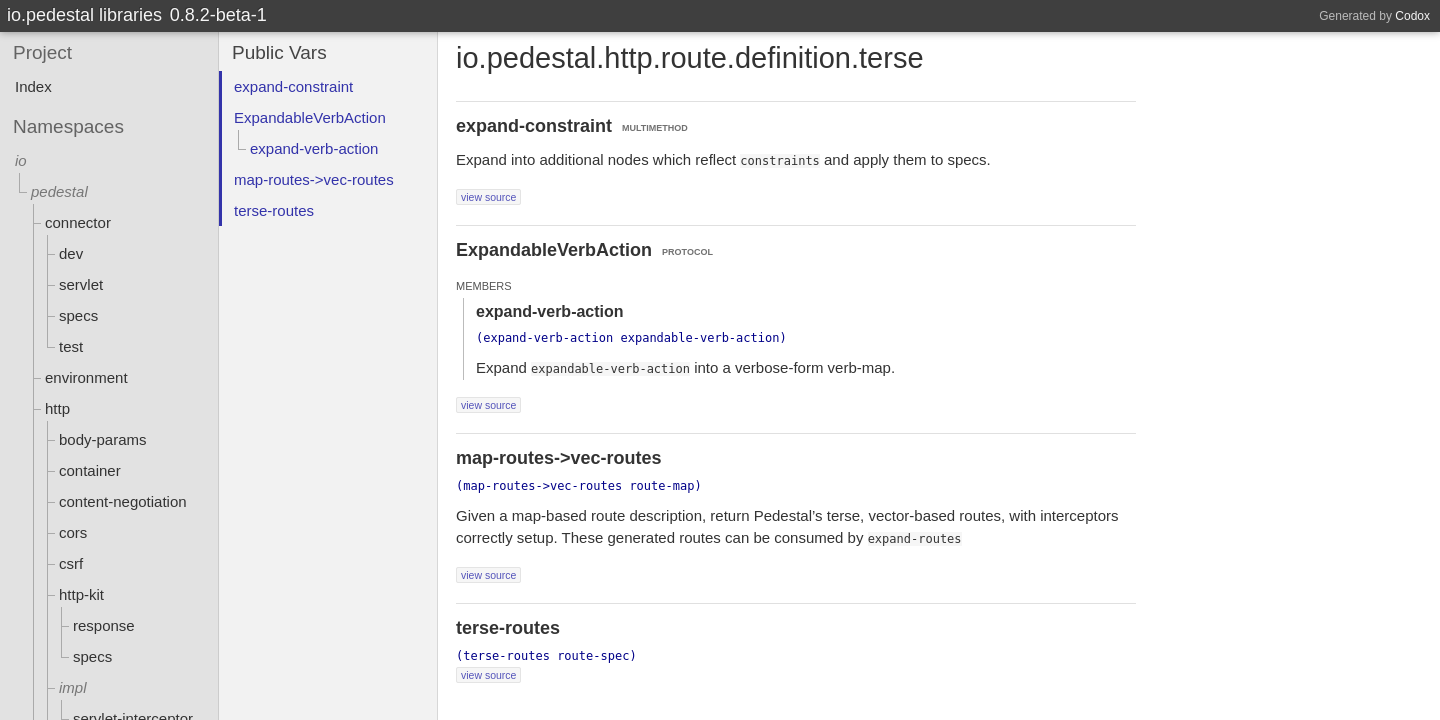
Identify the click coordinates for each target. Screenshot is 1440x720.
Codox (1412, 16)
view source (488, 197)
